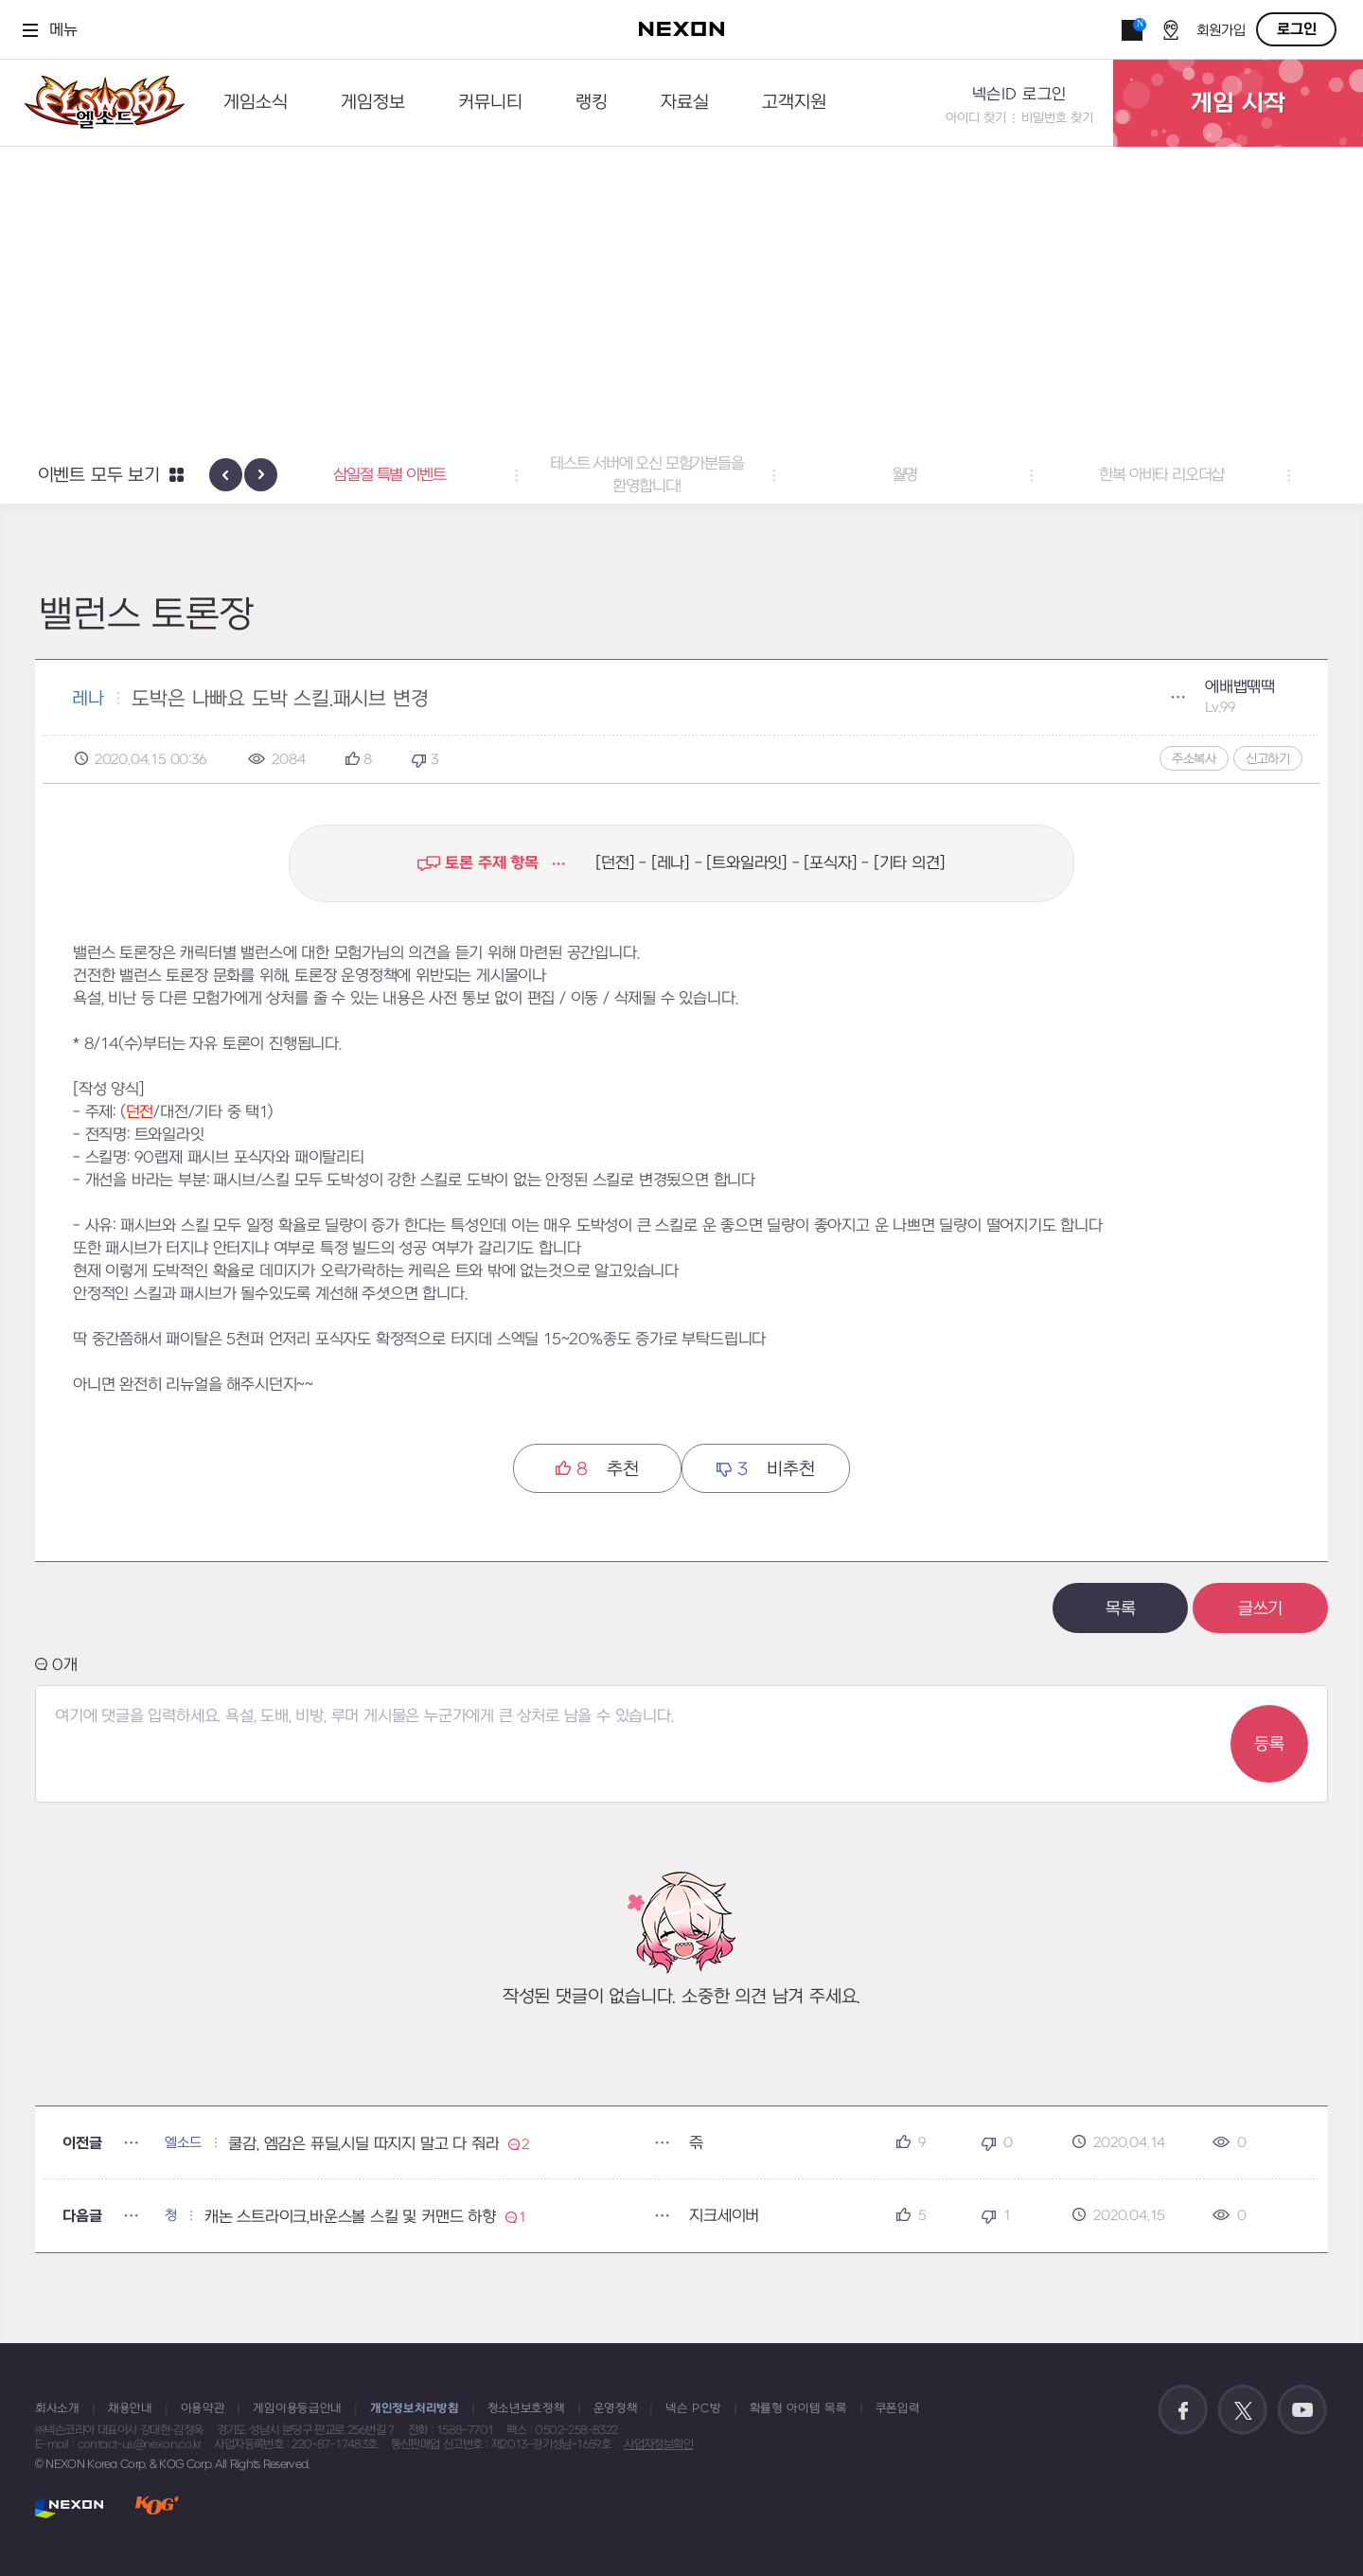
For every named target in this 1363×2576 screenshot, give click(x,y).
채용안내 (130, 2408)
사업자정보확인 (658, 2444)
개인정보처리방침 (414, 2408)
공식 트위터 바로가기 (1242, 2410)
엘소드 (98, 103)
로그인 (1297, 29)
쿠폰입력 (898, 2408)
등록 (1269, 1744)
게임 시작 (1238, 103)
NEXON (69, 2507)
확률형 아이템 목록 (798, 2408)
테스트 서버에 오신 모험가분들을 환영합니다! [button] (682, 475)
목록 (1121, 1609)
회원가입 (1221, 31)
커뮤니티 (490, 103)
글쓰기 (1260, 1609)
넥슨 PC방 (692, 2408)
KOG (157, 2507)
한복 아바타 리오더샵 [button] (1196, 475)
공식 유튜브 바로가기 (1302, 2410)
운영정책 (615, 2408)
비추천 (765, 1469)
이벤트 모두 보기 (99, 476)
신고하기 (1268, 759)
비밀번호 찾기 (1057, 118)
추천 (597, 1469)
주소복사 (1194, 759)
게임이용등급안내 (297, 2408)
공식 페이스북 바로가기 (1183, 2410)
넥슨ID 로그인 (1019, 94)
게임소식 (255, 103)
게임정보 (373, 103)
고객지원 (794, 103)
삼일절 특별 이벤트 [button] (424, 475)
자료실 (685, 103)
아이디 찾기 (976, 118)
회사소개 (57, 2408)
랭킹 (591, 103)
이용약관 (203, 2408)
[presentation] (225, 474)
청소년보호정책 (526, 2408)
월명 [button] (939, 475)
